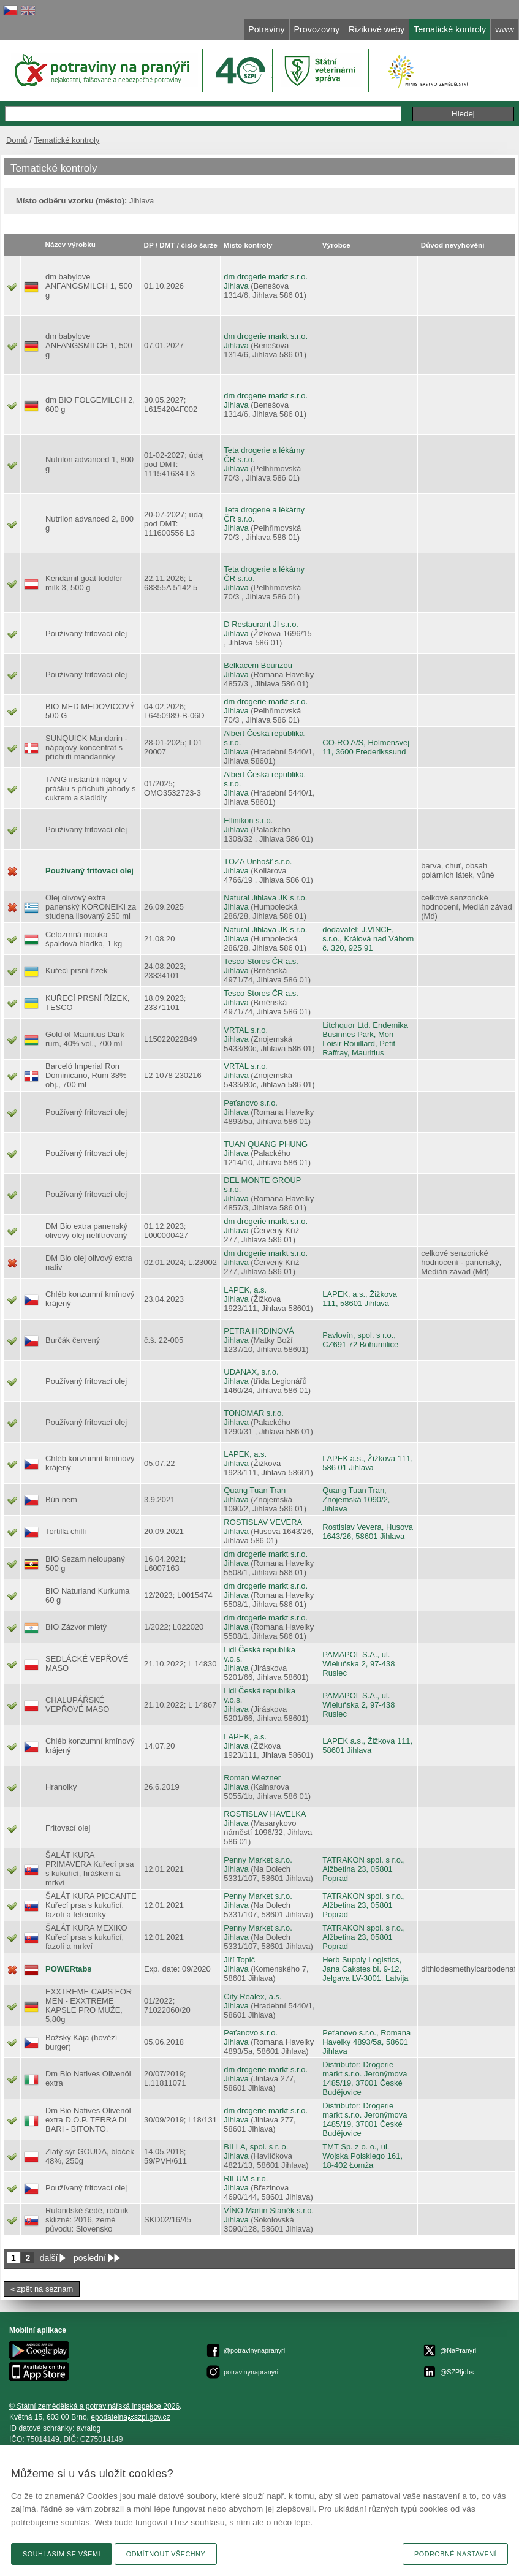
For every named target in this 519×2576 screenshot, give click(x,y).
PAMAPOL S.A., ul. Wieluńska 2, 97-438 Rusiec (358, 1663)
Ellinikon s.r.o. (248, 820)
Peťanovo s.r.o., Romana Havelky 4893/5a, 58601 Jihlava (366, 2042)
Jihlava (236, 286)
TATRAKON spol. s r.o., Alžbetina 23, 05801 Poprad (363, 1869)
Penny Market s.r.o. (258, 1859)
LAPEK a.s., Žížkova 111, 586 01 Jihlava (367, 1463)
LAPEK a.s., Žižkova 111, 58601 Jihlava (367, 1745)
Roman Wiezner (252, 1777)
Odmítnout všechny (165, 2554)
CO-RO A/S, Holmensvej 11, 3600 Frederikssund (365, 747)
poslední (90, 2258)
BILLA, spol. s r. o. (256, 2146)
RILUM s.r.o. (246, 2178)
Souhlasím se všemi (61, 2554)
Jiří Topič (239, 1959)
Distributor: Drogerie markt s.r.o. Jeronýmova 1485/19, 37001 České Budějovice (364, 2078)
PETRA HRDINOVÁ (259, 1330)
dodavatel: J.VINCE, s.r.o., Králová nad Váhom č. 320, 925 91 (368, 938)
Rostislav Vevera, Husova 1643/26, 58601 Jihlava (367, 1531)
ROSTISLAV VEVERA (263, 1522)
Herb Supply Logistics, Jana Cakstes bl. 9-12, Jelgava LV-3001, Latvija (365, 1969)
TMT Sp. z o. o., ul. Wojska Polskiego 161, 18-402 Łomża (362, 2156)
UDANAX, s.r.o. (251, 1372)
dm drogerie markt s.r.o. (266, 276)
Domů (17, 140)
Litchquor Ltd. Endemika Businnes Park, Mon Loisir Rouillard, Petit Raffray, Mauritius (365, 1038)
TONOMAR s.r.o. (254, 1413)
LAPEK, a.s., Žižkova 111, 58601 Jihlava (359, 1299)
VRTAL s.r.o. (246, 1030)
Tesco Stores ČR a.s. (261, 961)
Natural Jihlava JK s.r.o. (265, 897)
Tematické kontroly (66, 140)
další (49, 2258)
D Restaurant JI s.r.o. (261, 624)
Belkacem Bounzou (258, 665)
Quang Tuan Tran (255, 1490)
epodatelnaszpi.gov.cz (130, 2417)
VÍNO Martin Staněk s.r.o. (269, 2210)
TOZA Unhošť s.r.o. (258, 861)
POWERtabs (68, 1969)
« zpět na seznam (41, 2288)
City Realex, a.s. (252, 1996)
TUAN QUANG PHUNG (266, 1144)
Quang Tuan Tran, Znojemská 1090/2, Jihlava (356, 1499)
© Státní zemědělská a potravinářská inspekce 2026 (94, 2406)
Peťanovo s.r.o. (251, 1103)
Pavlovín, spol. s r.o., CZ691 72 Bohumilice (360, 1340)
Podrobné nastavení (455, 2554)
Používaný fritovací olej (89, 870)
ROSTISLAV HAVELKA (265, 1813)
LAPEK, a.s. (245, 1289)
